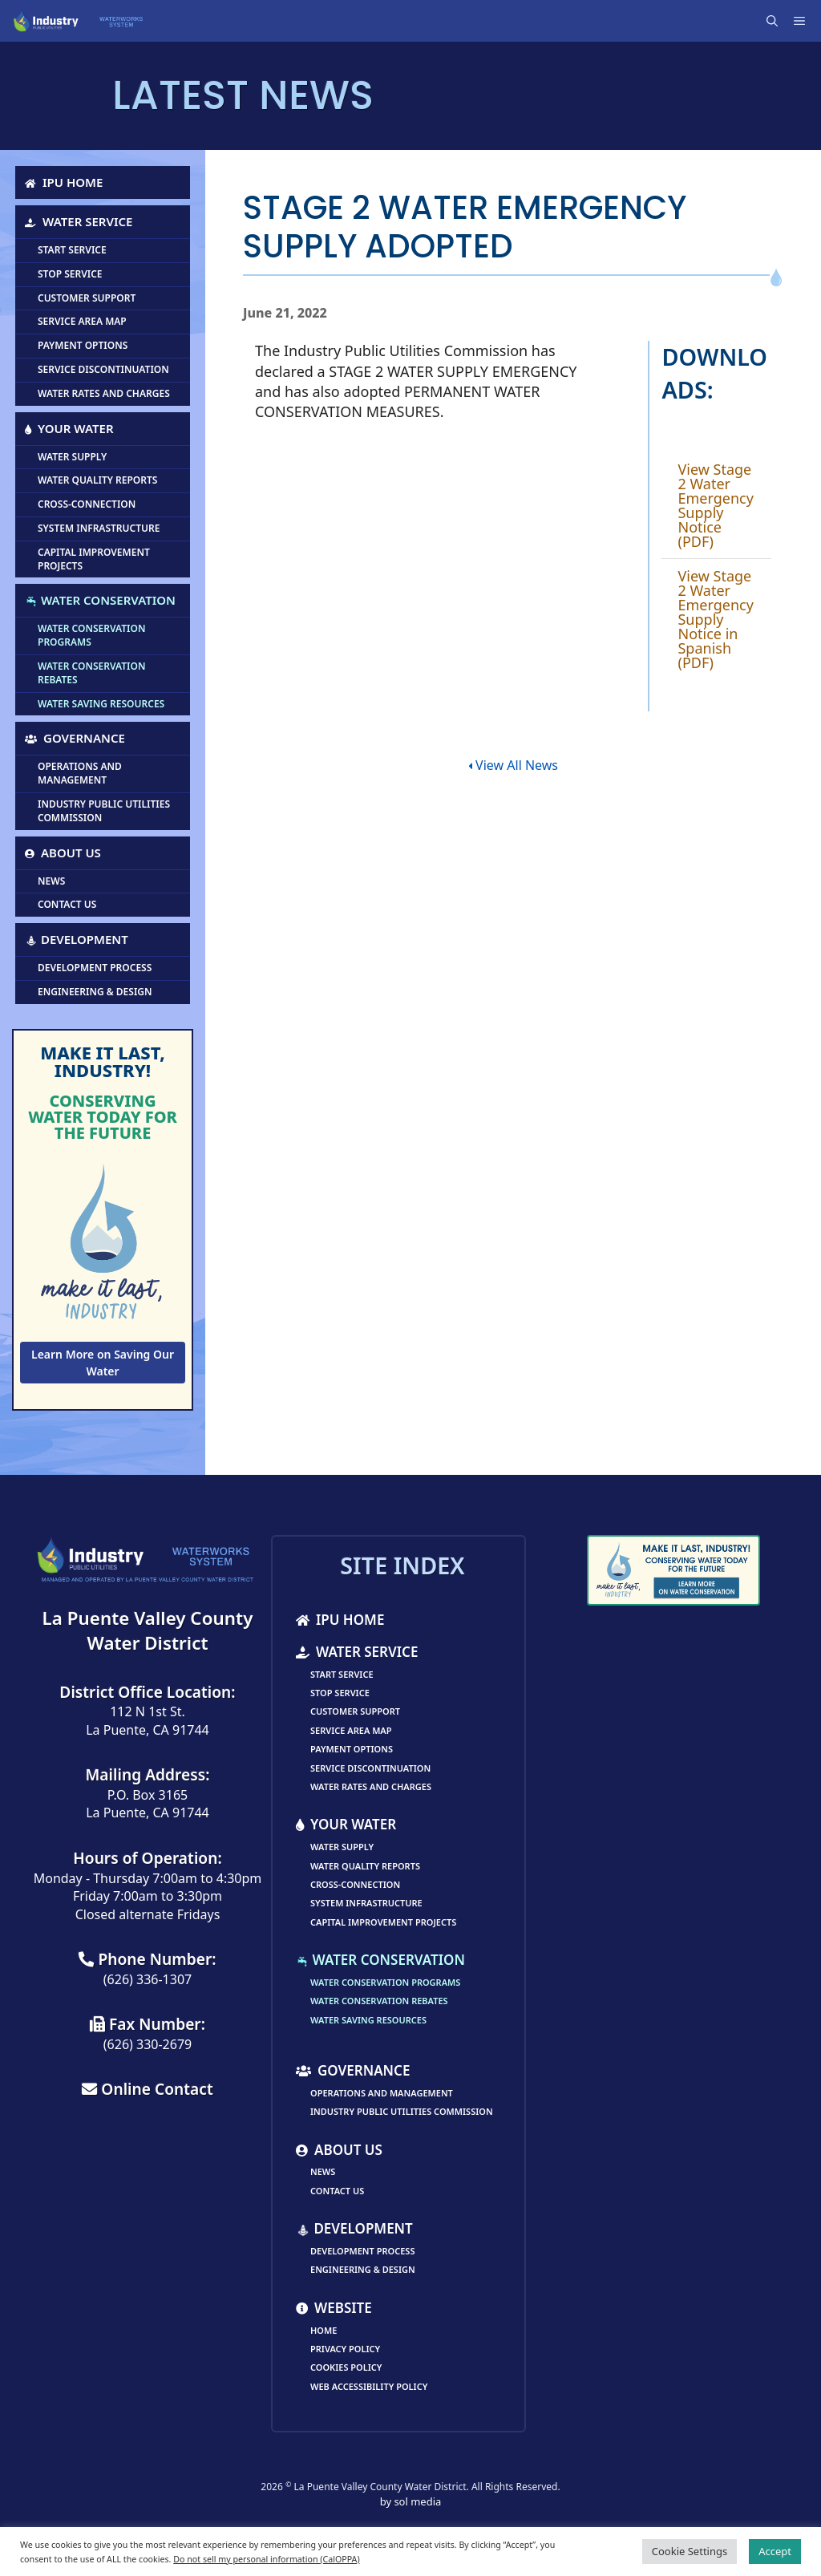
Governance (75, 738)
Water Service (78, 221)
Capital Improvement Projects (94, 559)
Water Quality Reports (97, 480)
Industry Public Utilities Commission (104, 810)
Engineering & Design (95, 991)
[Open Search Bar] (773, 21)
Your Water (69, 428)
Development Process (95, 967)
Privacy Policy (345, 2349)
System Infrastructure (99, 528)
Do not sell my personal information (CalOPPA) (266, 2559)
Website (334, 2308)
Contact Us (67, 904)
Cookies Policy (346, 2367)
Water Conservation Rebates (91, 673)
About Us (63, 852)
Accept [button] (774, 2551)
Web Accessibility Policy (368, 2386)
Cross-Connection (86, 504)
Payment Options (82, 345)
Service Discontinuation (103, 369)
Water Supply (72, 457)
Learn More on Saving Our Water (102, 1363)
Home (323, 2330)
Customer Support (86, 298)
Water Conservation (100, 600)
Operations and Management (80, 773)
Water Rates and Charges (104, 393)
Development (76, 939)
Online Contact (147, 2089)
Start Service (72, 250)
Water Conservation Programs (91, 635)
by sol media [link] (411, 2501)
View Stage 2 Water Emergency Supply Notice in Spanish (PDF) (715, 619)
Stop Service (70, 274)
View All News (513, 765)
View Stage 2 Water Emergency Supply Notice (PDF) (715, 505)
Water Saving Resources (101, 704)
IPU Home (64, 182)
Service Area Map (82, 321)
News (51, 881)
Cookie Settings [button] (689, 2551)
